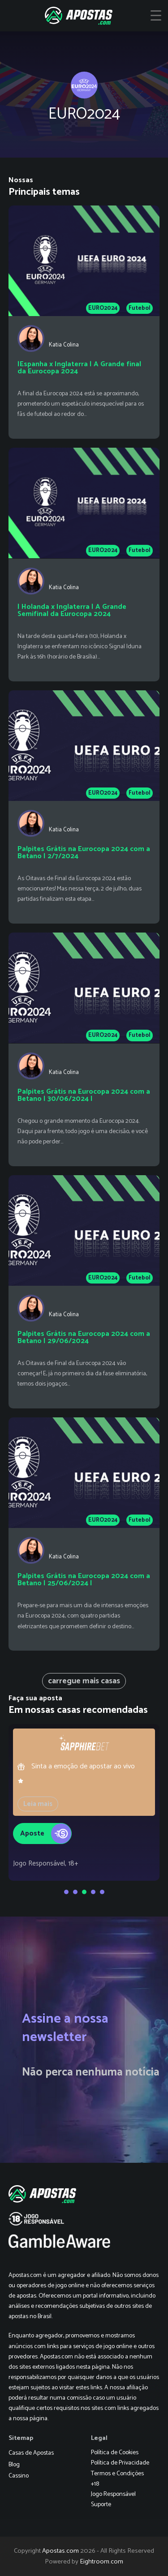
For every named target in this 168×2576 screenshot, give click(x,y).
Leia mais (37, 1804)
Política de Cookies (114, 2453)
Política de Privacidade (120, 2463)
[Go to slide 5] (102, 1892)
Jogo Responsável (113, 2494)
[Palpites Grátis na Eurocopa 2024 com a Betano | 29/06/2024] (84, 1291)
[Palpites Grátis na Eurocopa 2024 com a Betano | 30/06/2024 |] (84, 1049)
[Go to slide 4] (93, 1892)
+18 (95, 2484)
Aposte (45, 1831)
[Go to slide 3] (84, 1892)
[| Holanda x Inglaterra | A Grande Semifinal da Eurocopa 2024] (84, 564)
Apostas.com (60, 2551)
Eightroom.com (101, 2561)
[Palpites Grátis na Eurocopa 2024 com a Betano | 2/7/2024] (84, 807)
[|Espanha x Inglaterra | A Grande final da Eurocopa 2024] (84, 322)
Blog (14, 2465)
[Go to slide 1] (66, 1892)
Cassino (19, 2476)
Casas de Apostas (31, 2453)
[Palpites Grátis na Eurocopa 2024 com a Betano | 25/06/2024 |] (84, 1534)
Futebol (140, 308)
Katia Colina (64, 345)
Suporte (101, 2504)
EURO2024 (102, 308)
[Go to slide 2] (75, 1892)
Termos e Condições (117, 2474)
